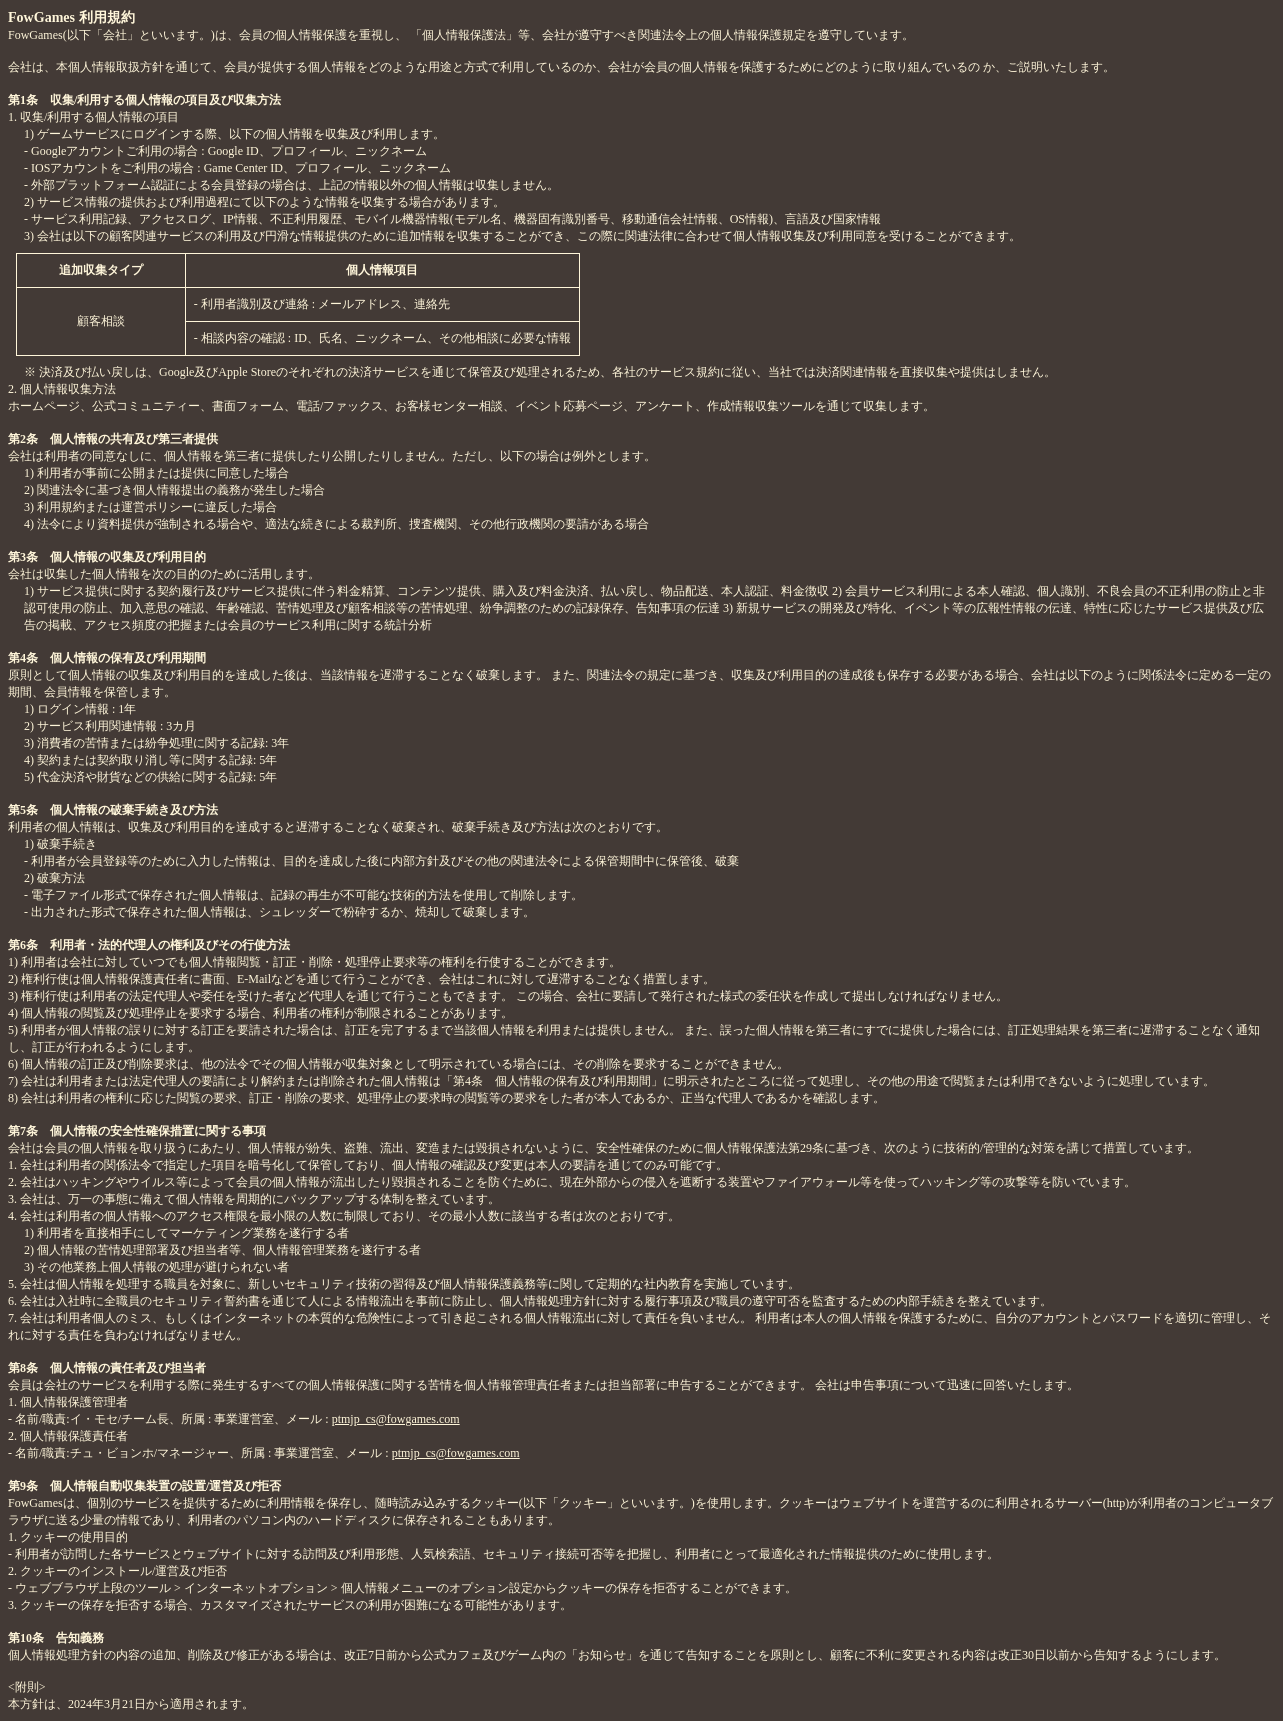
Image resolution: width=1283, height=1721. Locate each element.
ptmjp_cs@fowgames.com (396, 1419)
